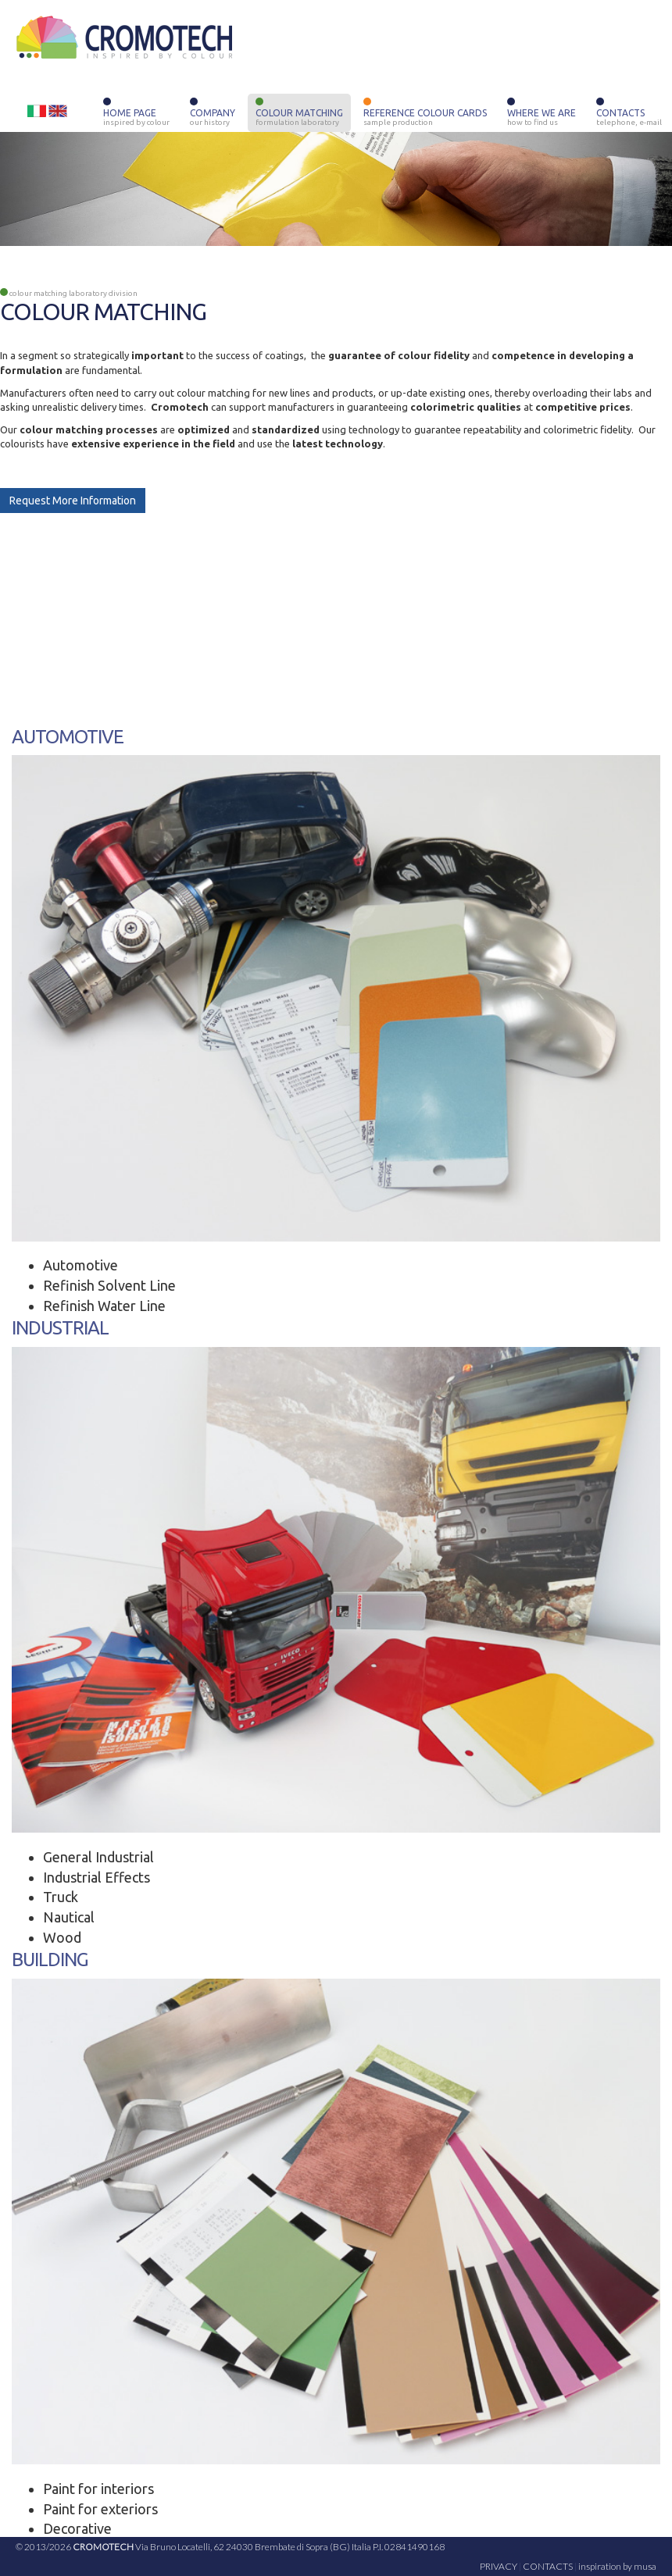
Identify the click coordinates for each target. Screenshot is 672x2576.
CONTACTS (629, 114)
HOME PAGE (136, 114)
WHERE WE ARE (541, 114)
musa (645, 2566)
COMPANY (212, 114)
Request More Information (72, 500)
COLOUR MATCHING (299, 114)
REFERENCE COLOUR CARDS (425, 114)
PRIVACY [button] (498, 2566)
